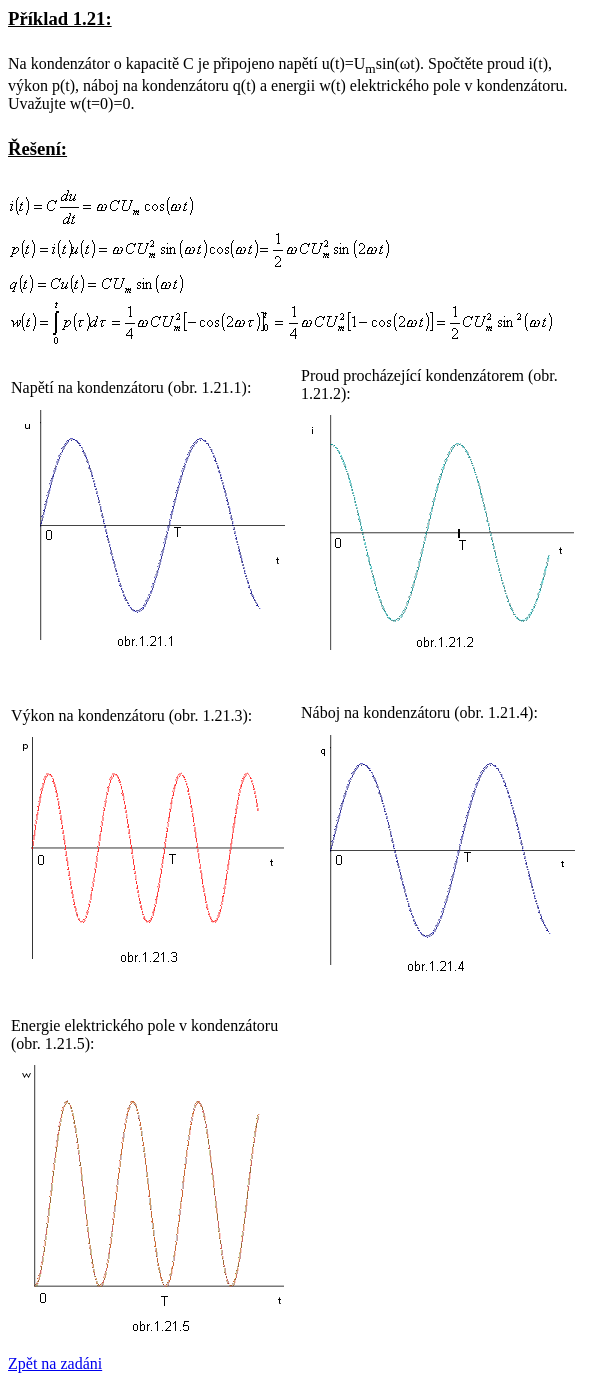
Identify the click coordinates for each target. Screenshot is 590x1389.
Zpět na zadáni (55, 1363)
